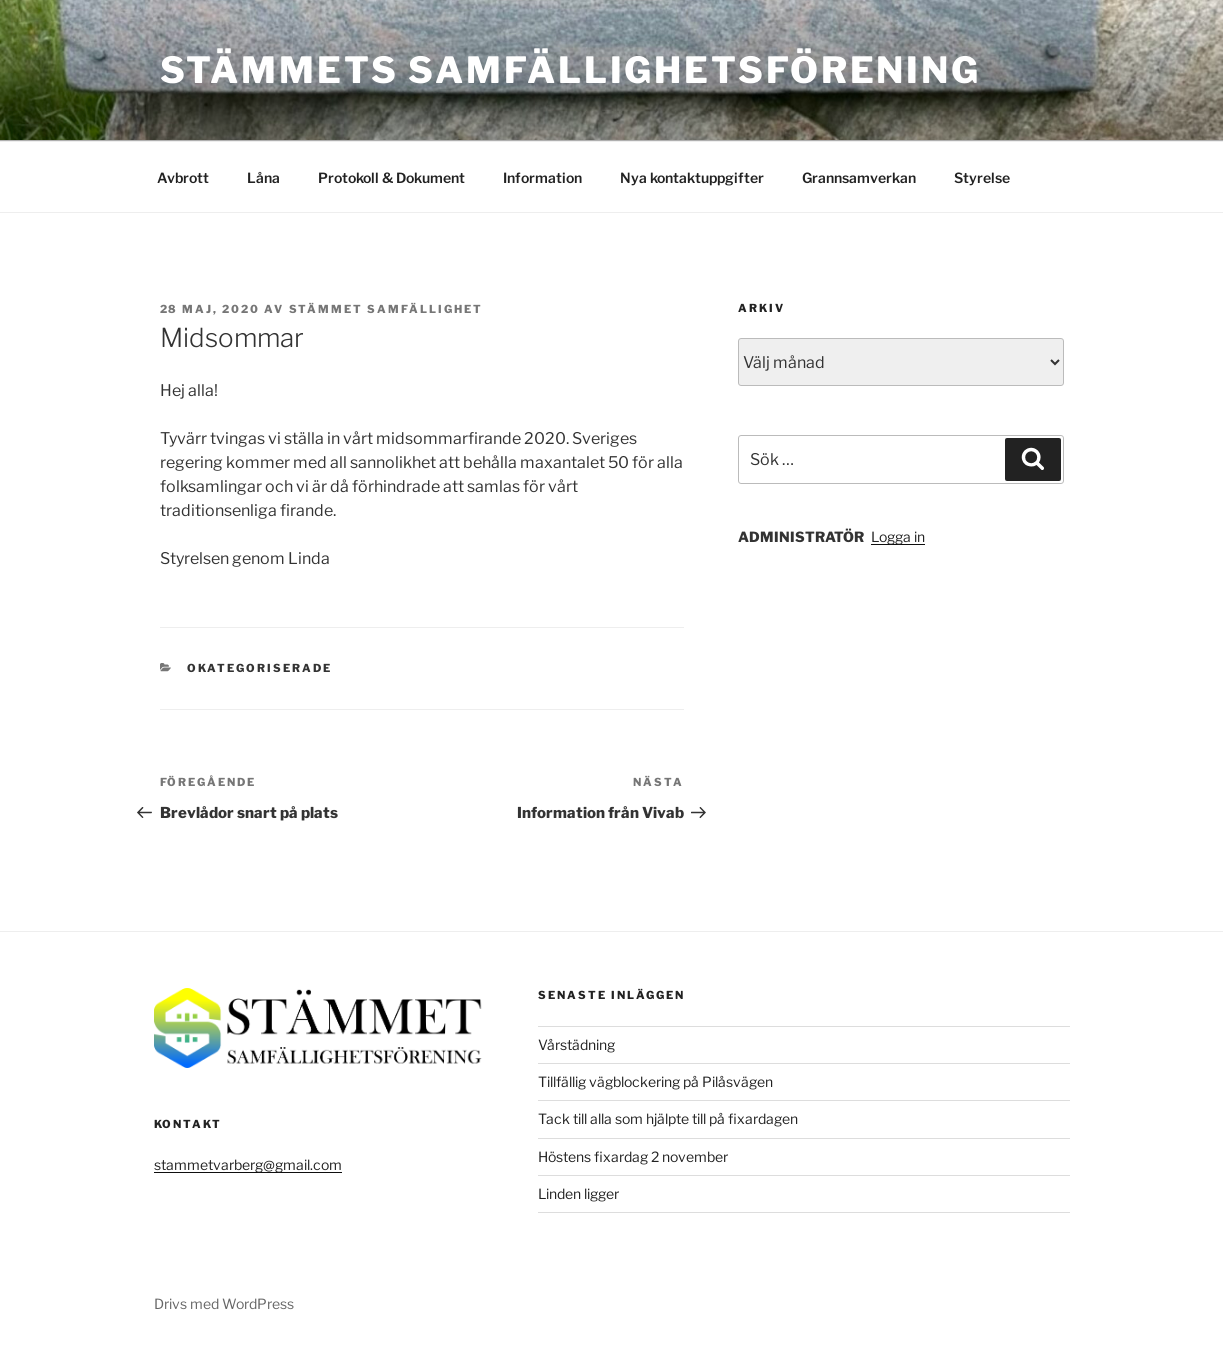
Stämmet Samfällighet (386, 309)
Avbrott (183, 177)
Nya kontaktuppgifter (692, 177)
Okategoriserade (259, 668)
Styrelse (982, 177)
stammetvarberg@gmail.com (248, 1164)
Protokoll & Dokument (391, 177)
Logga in (898, 536)
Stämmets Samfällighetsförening (570, 70)
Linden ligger (578, 1193)
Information (542, 177)
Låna (263, 177)
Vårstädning (576, 1044)
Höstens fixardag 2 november (633, 1156)
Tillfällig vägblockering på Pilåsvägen (655, 1081)
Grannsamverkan (859, 177)
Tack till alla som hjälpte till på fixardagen (668, 1118)
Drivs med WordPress (224, 1303)
